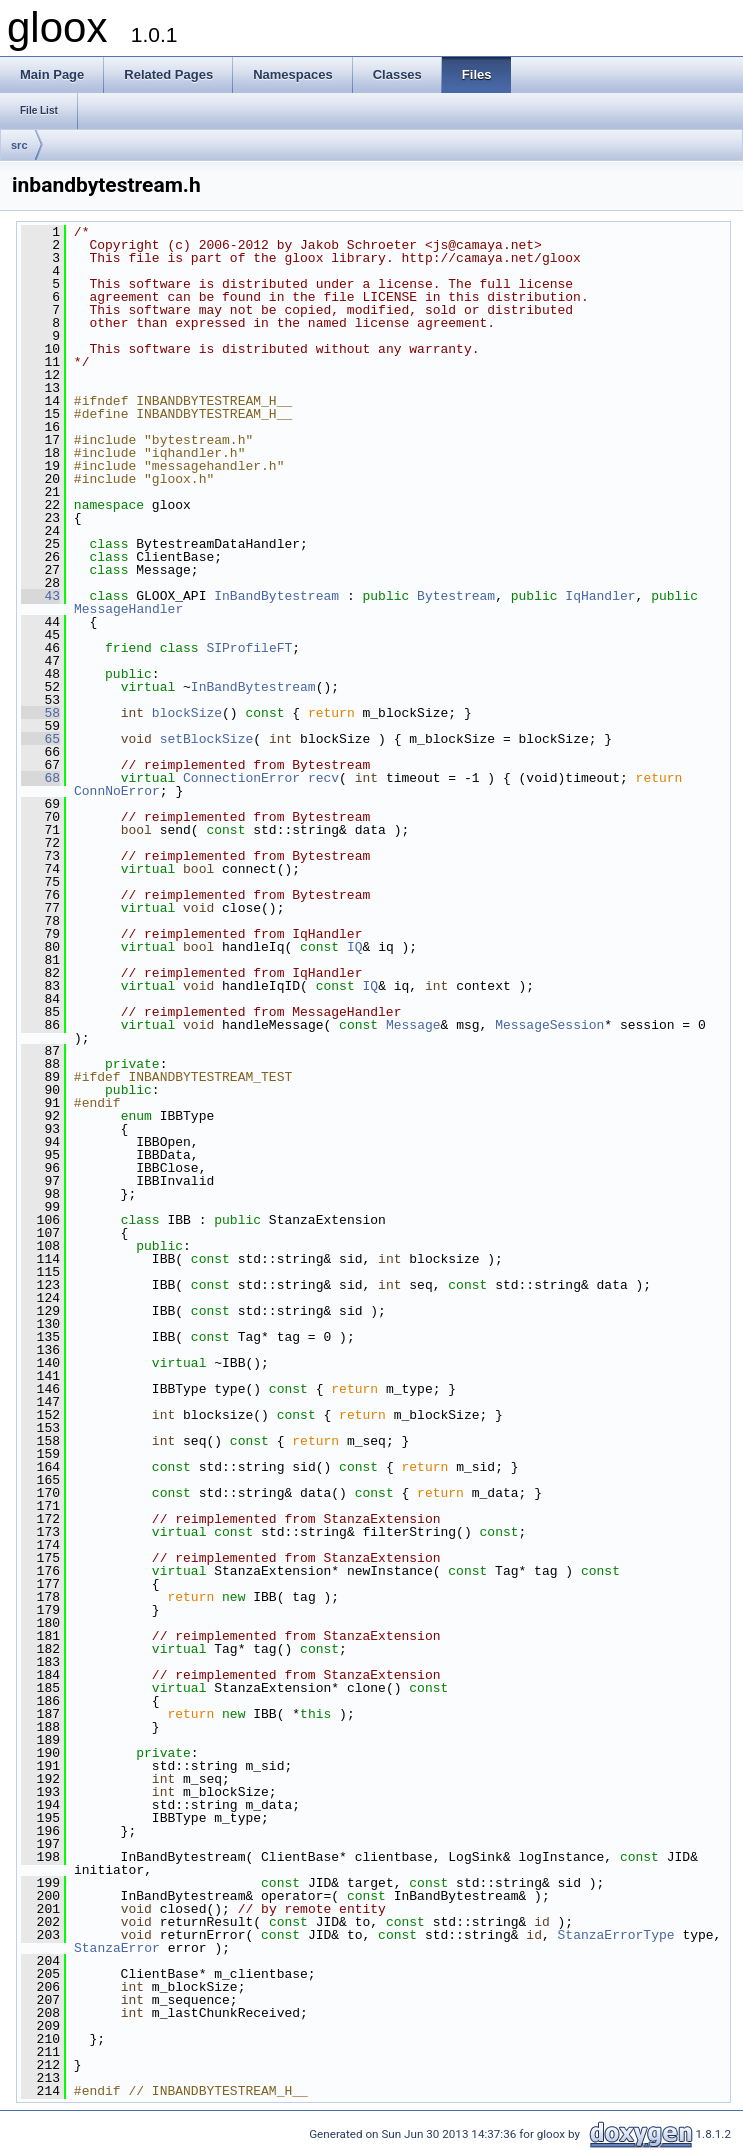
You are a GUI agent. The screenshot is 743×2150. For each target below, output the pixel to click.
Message (413, 1025)
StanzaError (117, 1948)
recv (323, 778)
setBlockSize (207, 739)
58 (40, 713)
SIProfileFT (249, 648)
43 (40, 596)
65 (40, 739)
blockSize (187, 713)
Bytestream (456, 596)
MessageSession (549, 1025)
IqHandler (600, 596)
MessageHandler (128, 609)
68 (40, 778)
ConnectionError (241, 778)
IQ (355, 947)
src (19, 145)
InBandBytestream (276, 596)
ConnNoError (117, 791)
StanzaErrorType (616, 1935)
